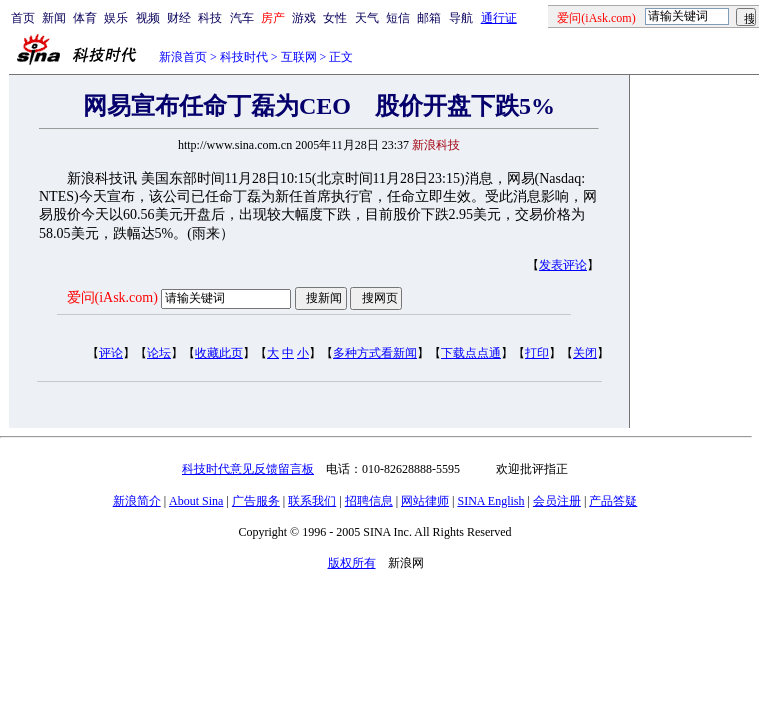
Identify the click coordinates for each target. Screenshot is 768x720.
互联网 (299, 57)
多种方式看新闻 (375, 353)
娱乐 (116, 18)
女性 (335, 18)
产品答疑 (613, 501)
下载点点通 (471, 353)
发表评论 (563, 265)
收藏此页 (219, 353)
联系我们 (312, 501)
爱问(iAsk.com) (112, 297)
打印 (537, 353)
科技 (210, 18)
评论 (111, 353)
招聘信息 (369, 501)
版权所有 (352, 563)
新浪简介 (137, 501)
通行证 (499, 18)
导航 (461, 18)
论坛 (159, 353)
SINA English (490, 501)
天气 (367, 18)
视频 (148, 18)
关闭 (585, 353)
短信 (398, 18)
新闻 (54, 18)
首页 (23, 18)
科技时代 (244, 57)
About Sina (196, 501)
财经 (179, 18)
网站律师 (425, 501)
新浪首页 (183, 57)
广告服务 (256, 501)
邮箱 (429, 18)
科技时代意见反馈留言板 (248, 469)
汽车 (242, 18)
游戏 (304, 18)
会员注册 (557, 501)
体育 (85, 18)
